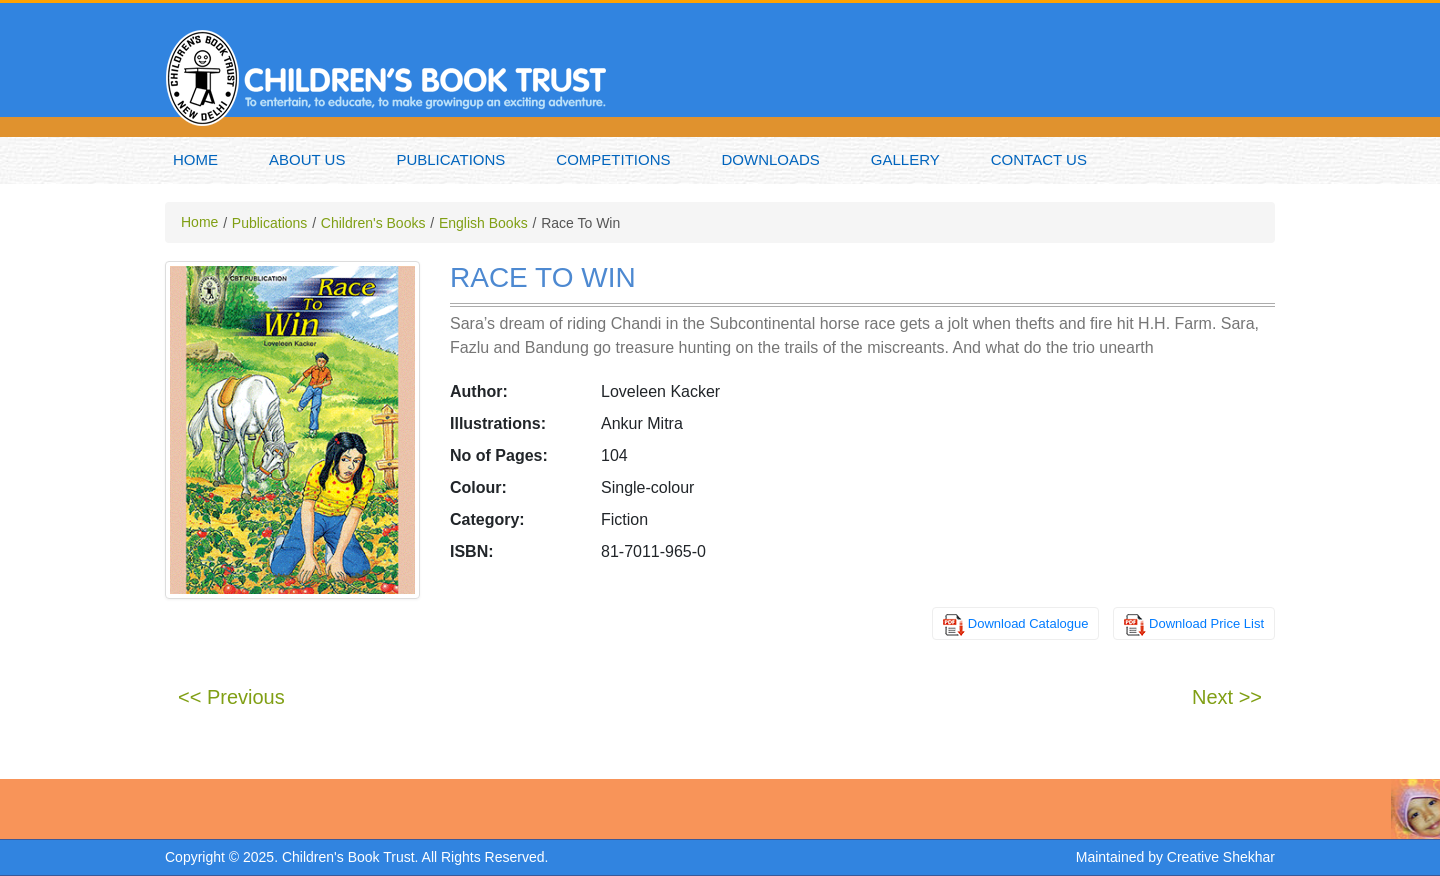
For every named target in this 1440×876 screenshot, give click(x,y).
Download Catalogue (1028, 623)
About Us (307, 159)
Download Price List (1206, 623)
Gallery (905, 159)
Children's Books (373, 223)
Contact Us (1039, 159)
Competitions (613, 159)
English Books (483, 223)
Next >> (1227, 697)
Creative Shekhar (1221, 857)
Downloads (771, 159)
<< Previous (231, 697)
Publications (450, 159)
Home (195, 159)
